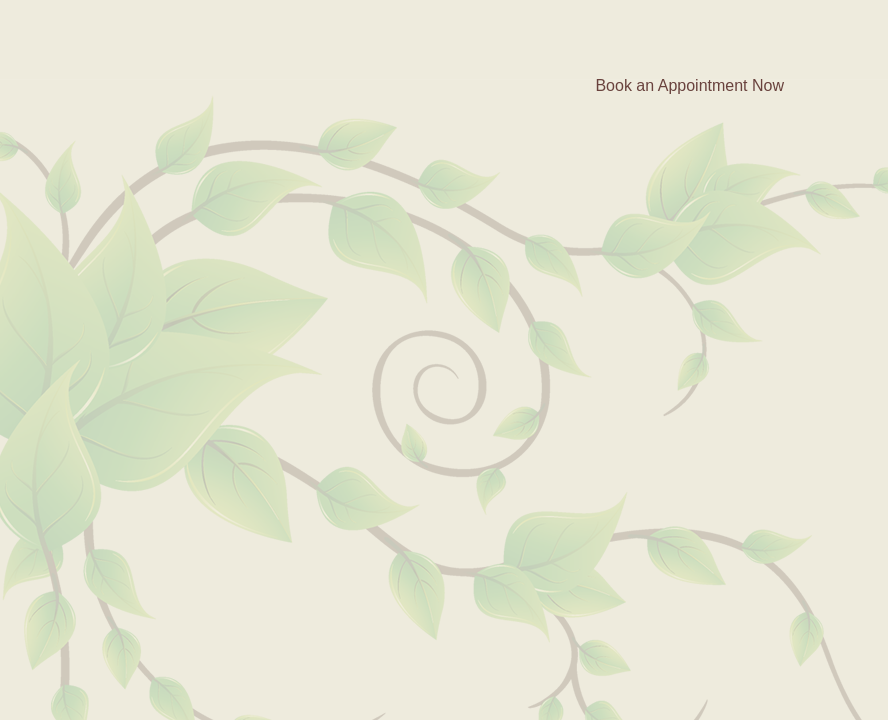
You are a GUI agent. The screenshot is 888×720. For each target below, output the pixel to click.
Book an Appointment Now (689, 85)
